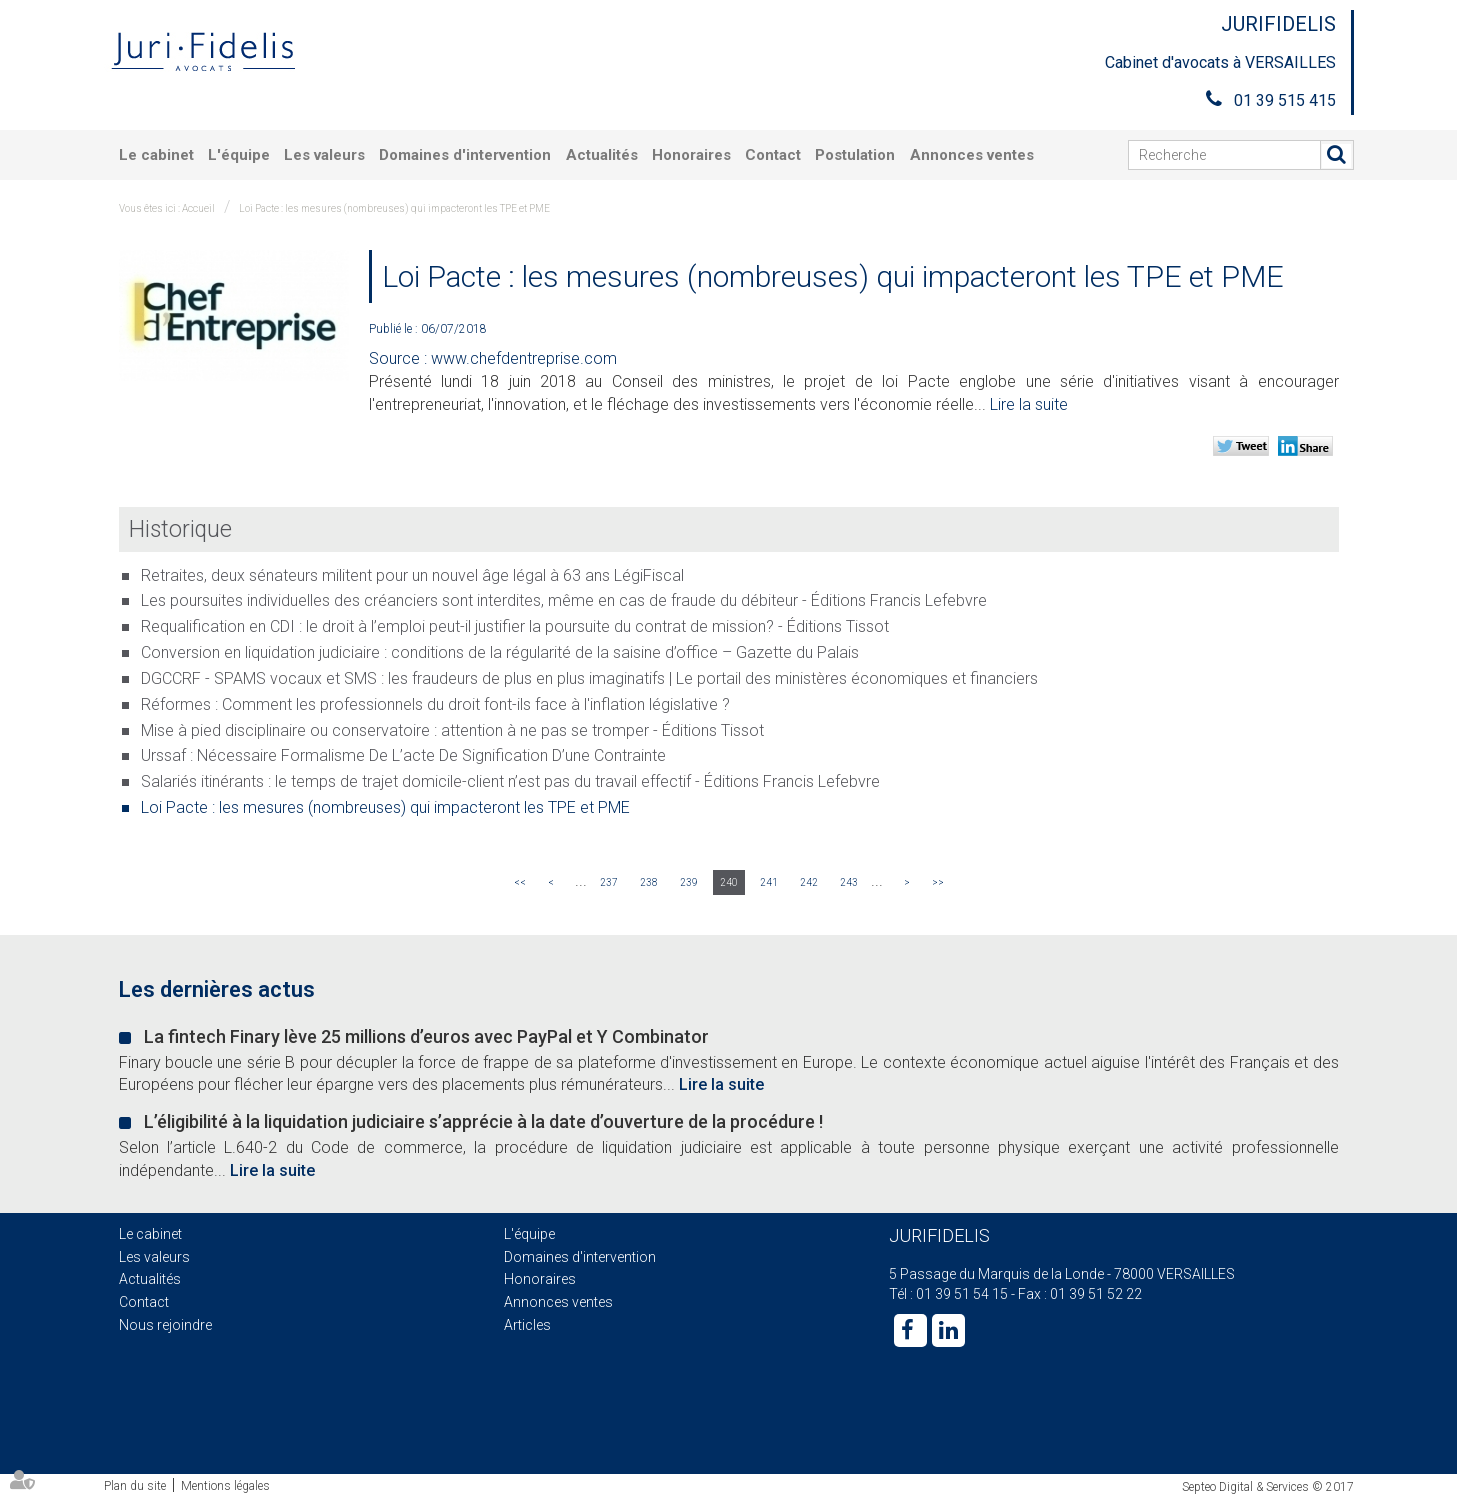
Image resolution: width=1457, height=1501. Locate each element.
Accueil (198, 208)
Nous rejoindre (165, 1325)
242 (809, 882)
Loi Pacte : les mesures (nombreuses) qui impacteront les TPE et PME (394, 208)
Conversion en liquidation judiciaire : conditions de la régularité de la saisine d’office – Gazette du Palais (500, 652)
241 (769, 882)
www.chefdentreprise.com (524, 358)
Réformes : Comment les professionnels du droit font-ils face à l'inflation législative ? (435, 704)
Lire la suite (1029, 404)
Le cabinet (156, 155)
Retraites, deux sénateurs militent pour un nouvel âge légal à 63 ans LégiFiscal (412, 575)
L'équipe (239, 155)
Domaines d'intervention (465, 155)
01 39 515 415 (1285, 100)
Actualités (602, 155)
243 (849, 882)
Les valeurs (324, 155)
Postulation (855, 155)
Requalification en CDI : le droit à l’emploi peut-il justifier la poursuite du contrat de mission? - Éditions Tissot (515, 626)
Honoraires (691, 155)
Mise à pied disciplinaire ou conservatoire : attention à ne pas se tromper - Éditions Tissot (452, 730)
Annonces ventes (972, 155)
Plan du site (135, 1486)
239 (689, 882)
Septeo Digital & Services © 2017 (1268, 1487)
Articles (527, 1325)
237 (609, 882)
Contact (773, 155)
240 (729, 882)
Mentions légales (225, 1486)
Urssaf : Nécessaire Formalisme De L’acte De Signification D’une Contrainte (403, 755)
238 (649, 882)
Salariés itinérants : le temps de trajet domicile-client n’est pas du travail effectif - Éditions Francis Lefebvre (510, 781)
